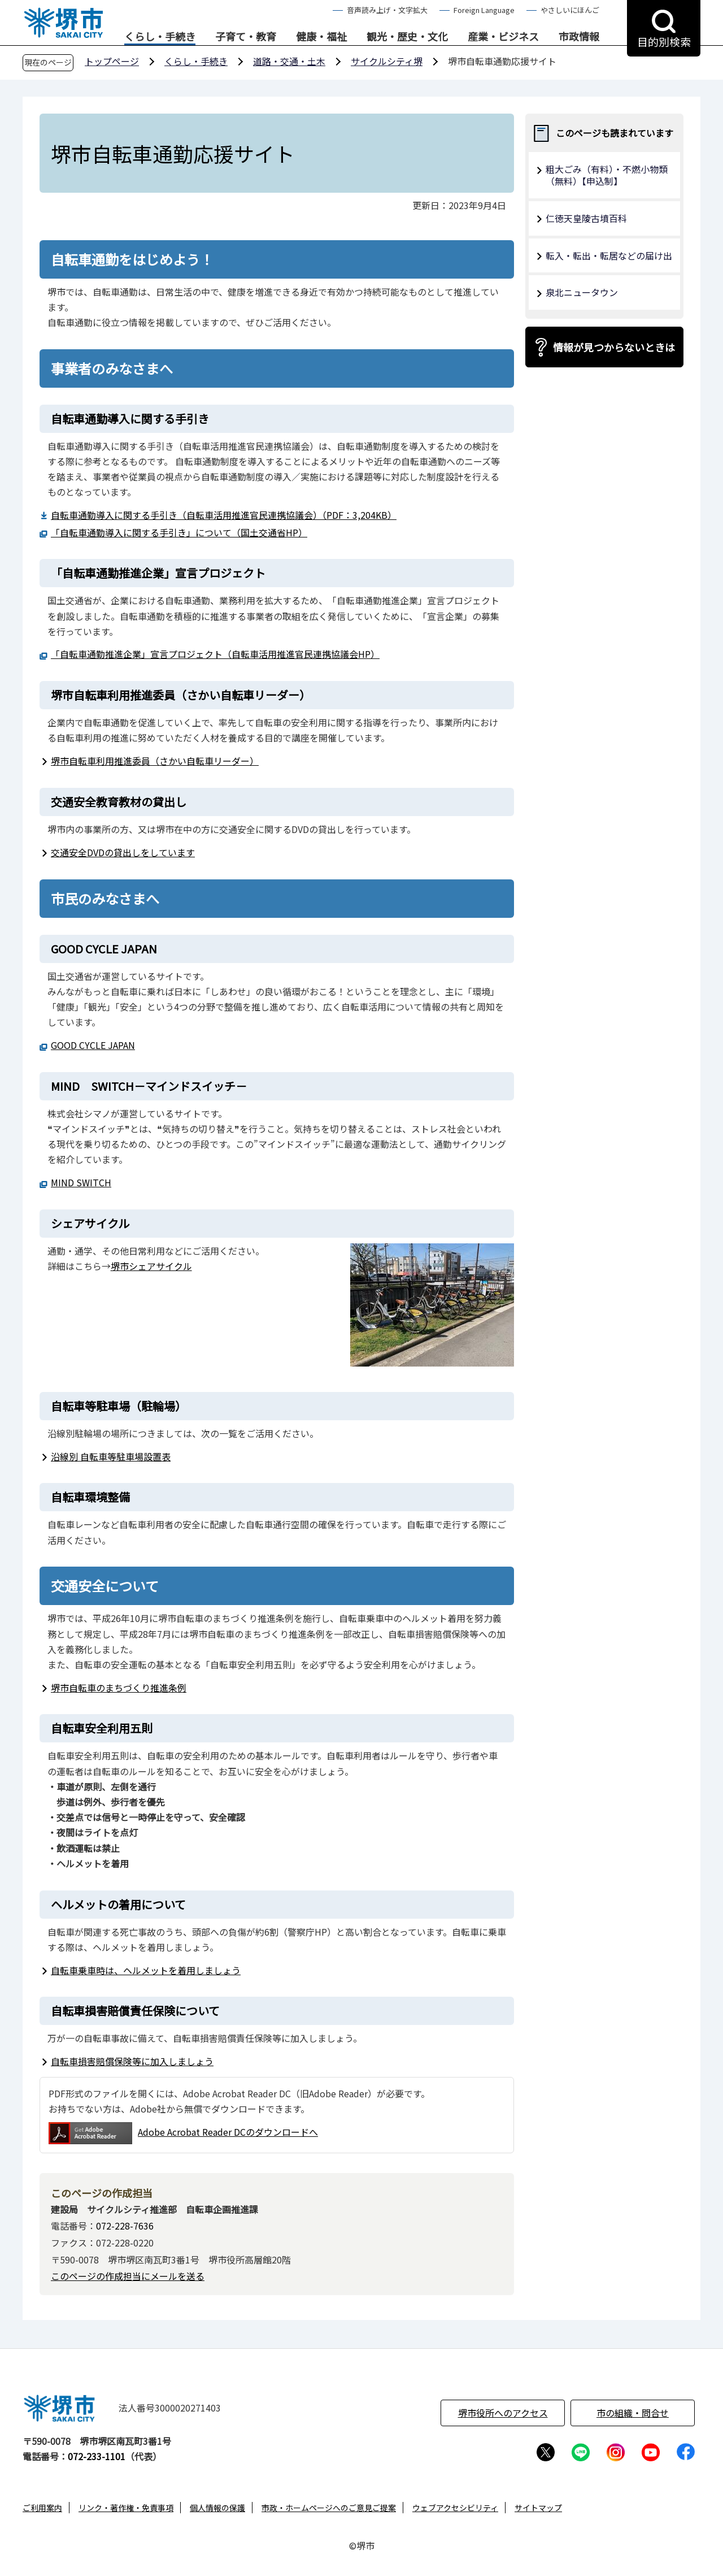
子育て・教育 (245, 37)
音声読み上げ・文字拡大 (387, 10)
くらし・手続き (159, 37)
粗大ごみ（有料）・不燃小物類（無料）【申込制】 (607, 175)
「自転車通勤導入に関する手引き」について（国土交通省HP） (179, 532)
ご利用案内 (42, 2507)
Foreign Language (484, 10)
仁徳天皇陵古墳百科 (586, 218)
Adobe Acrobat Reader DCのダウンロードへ (183, 2133)
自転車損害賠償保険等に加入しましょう (132, 2061)
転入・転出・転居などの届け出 (609, 255)
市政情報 (579, 37)
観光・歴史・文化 (407, 37)
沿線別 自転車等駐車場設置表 (111, 1456)
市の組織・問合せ (632, 2412)
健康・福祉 (321, 37)
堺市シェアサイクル (151, 1266)
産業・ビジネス (503, 37)
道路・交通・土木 (289, 61)
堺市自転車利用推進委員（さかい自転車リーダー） (155, 760)
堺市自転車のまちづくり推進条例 (118, 1687)
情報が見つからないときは (614, 347)
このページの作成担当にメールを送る (127, 2276)
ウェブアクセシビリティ (455, 2507)
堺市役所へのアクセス (503, 2412)
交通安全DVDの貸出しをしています (123, 852)
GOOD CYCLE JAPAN (93, 1045)
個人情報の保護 (217, 2507)
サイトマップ (538, 2507)
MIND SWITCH (81, 1182)
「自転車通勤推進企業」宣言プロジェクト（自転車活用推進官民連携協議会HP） (215, 654)
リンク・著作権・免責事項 (126, 2507)
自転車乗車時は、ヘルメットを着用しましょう (146, 1970)
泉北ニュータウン (582, 292)
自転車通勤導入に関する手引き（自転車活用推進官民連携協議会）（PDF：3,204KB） (224, 515)
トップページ (112, 61)
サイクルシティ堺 (387, 61)
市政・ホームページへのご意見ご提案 (329, 2507)
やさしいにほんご (570, 10)
